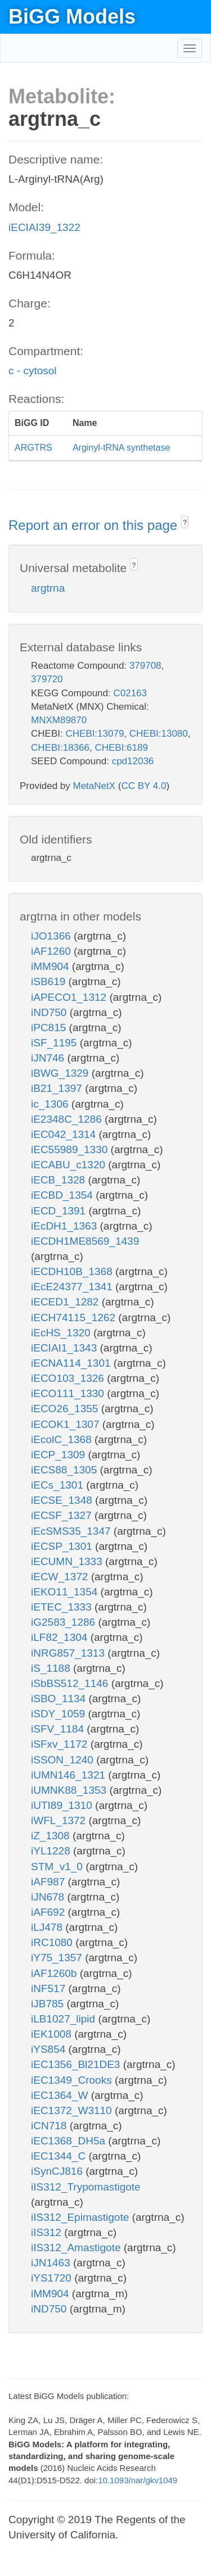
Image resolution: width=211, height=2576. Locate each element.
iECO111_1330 (69, 1393)
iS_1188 (52, 1668)
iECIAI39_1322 (44, 227)
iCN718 (50, 2125)
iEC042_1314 (64, 1134)
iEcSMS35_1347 (72, 1531)
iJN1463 (52, 2263)
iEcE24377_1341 (73, 1286)
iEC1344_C (59, 2156)
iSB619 (50, 981)
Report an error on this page (94, 525)
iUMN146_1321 (69, 1775)
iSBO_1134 (59, 1698)
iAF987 (49, 1882)
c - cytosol (32, 371)
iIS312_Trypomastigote (86, 2187)
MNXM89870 (59, 720)
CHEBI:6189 (121, 747)
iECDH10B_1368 (73, 1271)
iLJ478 (48, 1927)
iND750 (50, 1012)
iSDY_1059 (59, 1714)
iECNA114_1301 (72, 1363)
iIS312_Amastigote (77, 2247)
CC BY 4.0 (143, 786)
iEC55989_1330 (71, 1149)
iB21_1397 (58, 1088)
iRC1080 (53, 1942)
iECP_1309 (59, 1455)
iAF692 (49, 1912)
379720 (47, 679)
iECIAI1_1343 (65, 1348)
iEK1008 (52, 2034)
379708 (145, 665)
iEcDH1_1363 (65, 1226)
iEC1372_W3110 (73, 2110)
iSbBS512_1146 (71, 1683)
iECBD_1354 (63, 1195)
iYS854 (50, 2049)
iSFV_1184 (59, 1729)
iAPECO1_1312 (70, 997)
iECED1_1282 (66, 1302)
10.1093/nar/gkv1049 (137, 2480)
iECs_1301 (58, 1485)
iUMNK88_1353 (70, 1790)
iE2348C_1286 (68, 1119)
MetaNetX (94, 786)
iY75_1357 (58, 1957)
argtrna (48, 588)
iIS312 (47, 2232)
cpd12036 (133, 761)
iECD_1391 (59, 1211)
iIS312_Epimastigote (81, 2217)
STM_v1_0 (58, 1866)
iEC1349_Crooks (73, 2080)
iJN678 (49, 1897)
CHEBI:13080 (158, 733)
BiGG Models (72, 16)
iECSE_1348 (63, 1500)
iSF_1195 (55, 1043)
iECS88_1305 (65, 1470)
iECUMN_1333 (68, 1561)
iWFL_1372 (59, 1820)
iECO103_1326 (69, 1378)
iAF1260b (55, 1973)
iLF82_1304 (61, 1637)
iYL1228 (52, 1851)
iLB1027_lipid (64, 2019)
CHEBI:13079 (94, 733)
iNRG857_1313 (69, 1653)
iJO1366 (52, 936)
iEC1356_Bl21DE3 (77, 2064)
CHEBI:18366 (60, 747)
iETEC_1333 (63, 1607)
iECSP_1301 (63, 1546)
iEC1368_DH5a (69, 2141)
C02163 (130, 693)
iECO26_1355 (66, 1408)
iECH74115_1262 (74, 1317)
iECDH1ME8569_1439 (85, 1241)
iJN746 (49, 1058)
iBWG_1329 (61, 1073)
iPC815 (50, 1027)
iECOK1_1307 (66, 1424)
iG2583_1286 (64, 1622)
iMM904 (51, 966)
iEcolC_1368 (63, 1439)
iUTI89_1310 (63, 1805)
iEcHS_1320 (62, 1333)
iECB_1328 (59, 1180)
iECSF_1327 (63, 1515)
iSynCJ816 (58, 2171)
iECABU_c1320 (69, 1165)
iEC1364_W (61, 2095)
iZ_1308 (52, 1836)
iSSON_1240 (63, 1760)
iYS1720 (52, 2278)
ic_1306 (51, 1104)
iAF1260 (52, 951)
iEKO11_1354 (66, 1592)
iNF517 (50, 1988)
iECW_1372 (61, 1576)
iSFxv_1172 (61, 1744)
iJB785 (48, 2004)
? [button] (185, 523)
